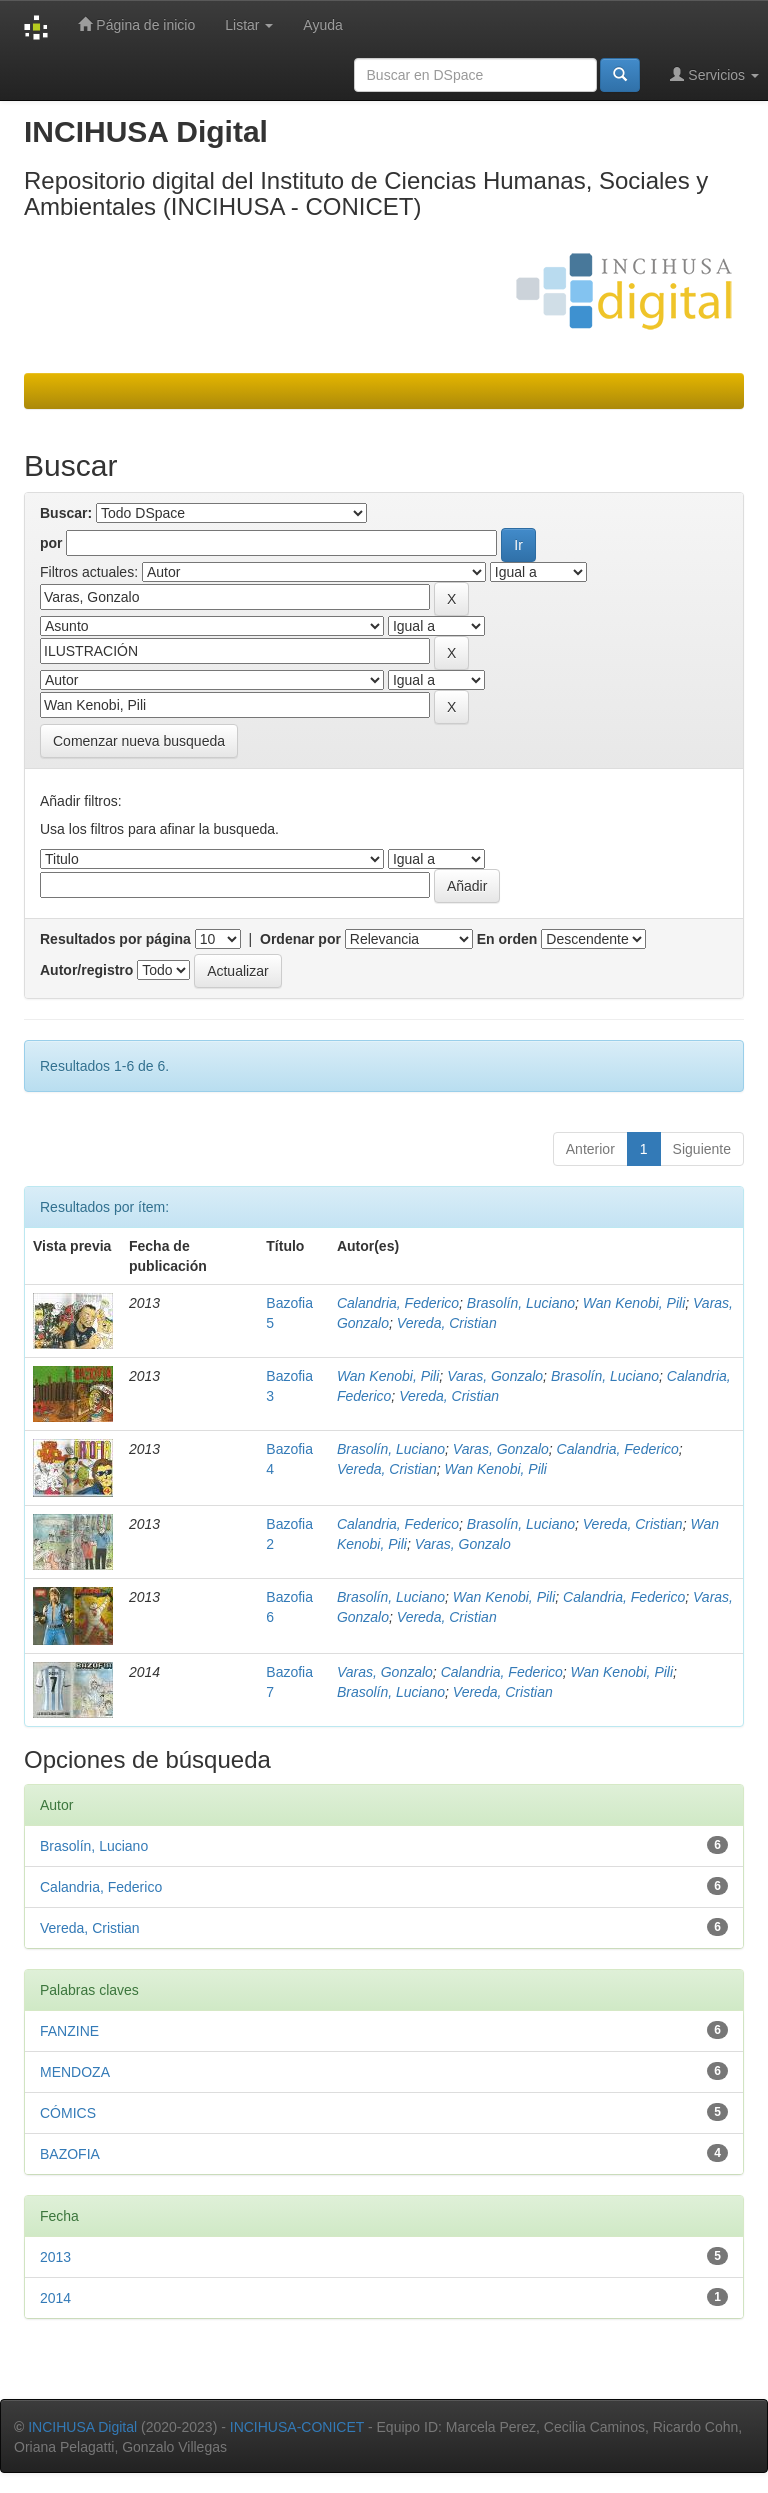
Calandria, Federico (398, 1303)
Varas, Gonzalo (495, 1376)
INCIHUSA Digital (82, 2427)
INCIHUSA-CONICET (297, 2427)
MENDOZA (75, 2072)
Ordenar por (300, 939)
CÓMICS (68, 2113)
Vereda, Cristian (447, 1323)
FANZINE (69, 2031)
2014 (55, 2298)
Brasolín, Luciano (521, 1303)
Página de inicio (136, 24)
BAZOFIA (70, 2154)
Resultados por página (115, 939)
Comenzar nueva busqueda (139, 741)
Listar (249, 25)
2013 (55, 2257)
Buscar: (66, 513)
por (51, 543)
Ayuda (322, 25)
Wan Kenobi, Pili (634, 1303)
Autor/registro (86, 970)
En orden (507, 939)
